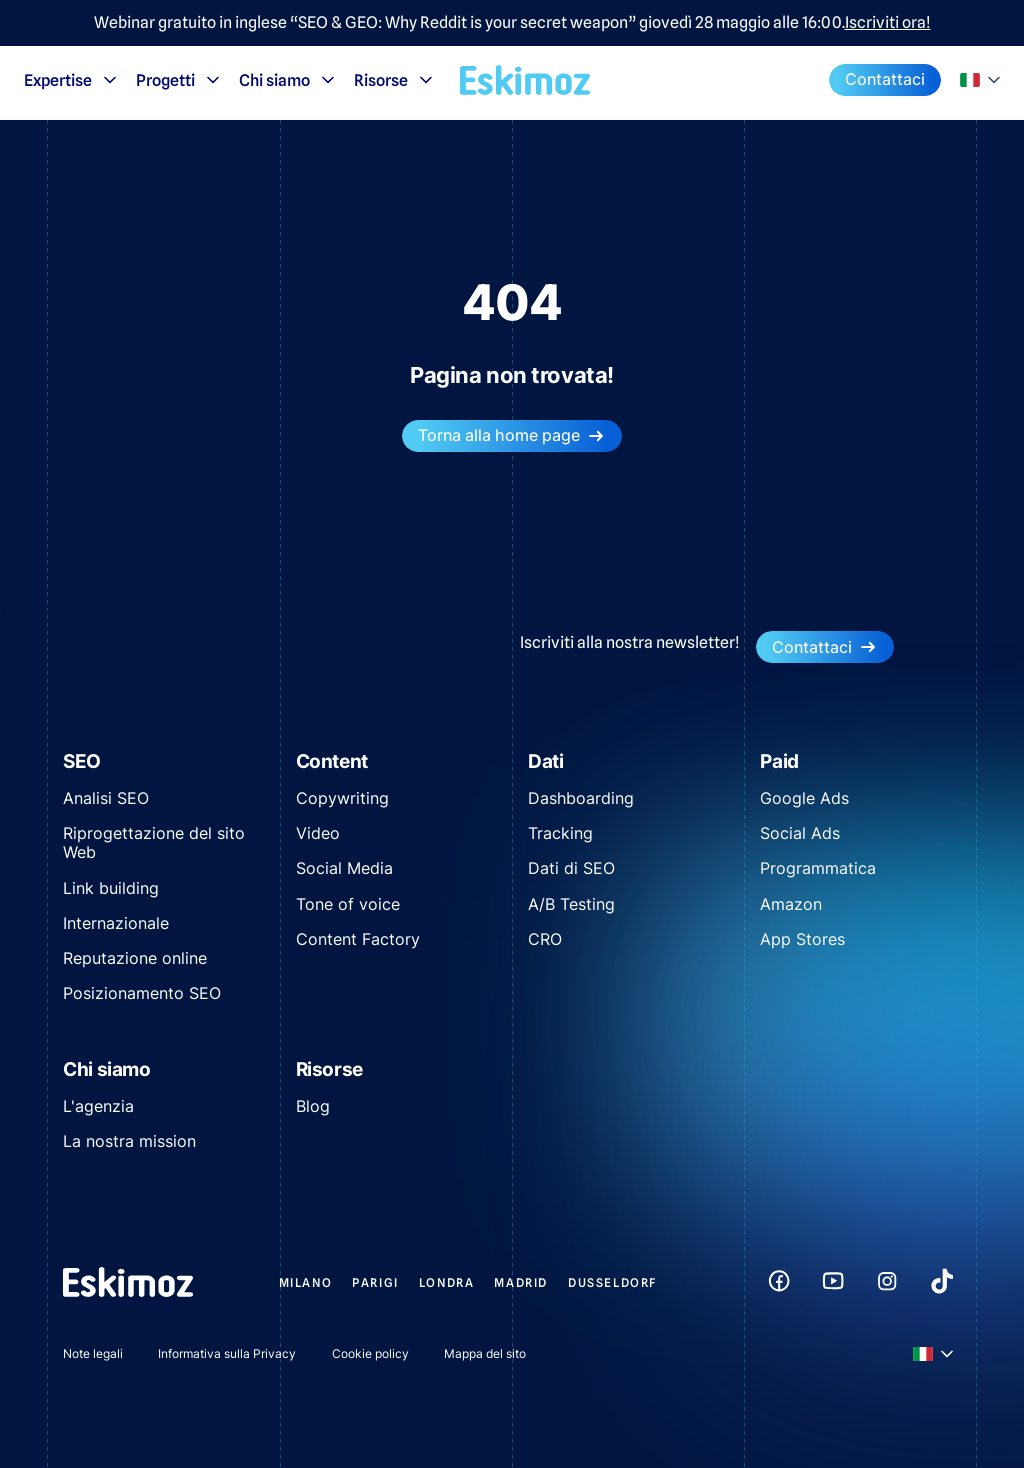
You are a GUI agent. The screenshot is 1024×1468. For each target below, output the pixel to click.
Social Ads (800, 833)
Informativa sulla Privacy (227, 1353)
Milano (306, 1282)
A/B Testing (571, 904)
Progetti (179, 80)
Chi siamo (288, 80)
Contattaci (885, 79)
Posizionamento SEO (142, 993)
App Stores (802, 939)
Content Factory (358, 939)
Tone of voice (348, 904)
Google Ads (804, 798)
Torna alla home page (512, 435)
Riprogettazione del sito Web (154, 842)
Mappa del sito (485, 1353)
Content (332, 761)
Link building (111, 888)
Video (318, 833)
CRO (545, 939)
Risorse (395, 80)
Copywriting (342, 798)
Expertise (72, 80)
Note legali (93, 1353)
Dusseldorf (613, 1282)
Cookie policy (370, 1353)
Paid (779, 761)
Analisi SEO (106, 798)
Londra (447, 1282)
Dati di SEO (571, 868)
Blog (313, 1106)
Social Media (344, 868)
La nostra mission (129, 1141)
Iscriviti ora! (888, 23)
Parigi (375, 1282)
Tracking (560, 833)
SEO (82, 761)
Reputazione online (135, 958)
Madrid (521, 1282)
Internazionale (116, 923)
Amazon (791, 904)
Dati (546, 761)
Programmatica (818, 868)
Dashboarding (581, 798)
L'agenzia (98, 1106)
